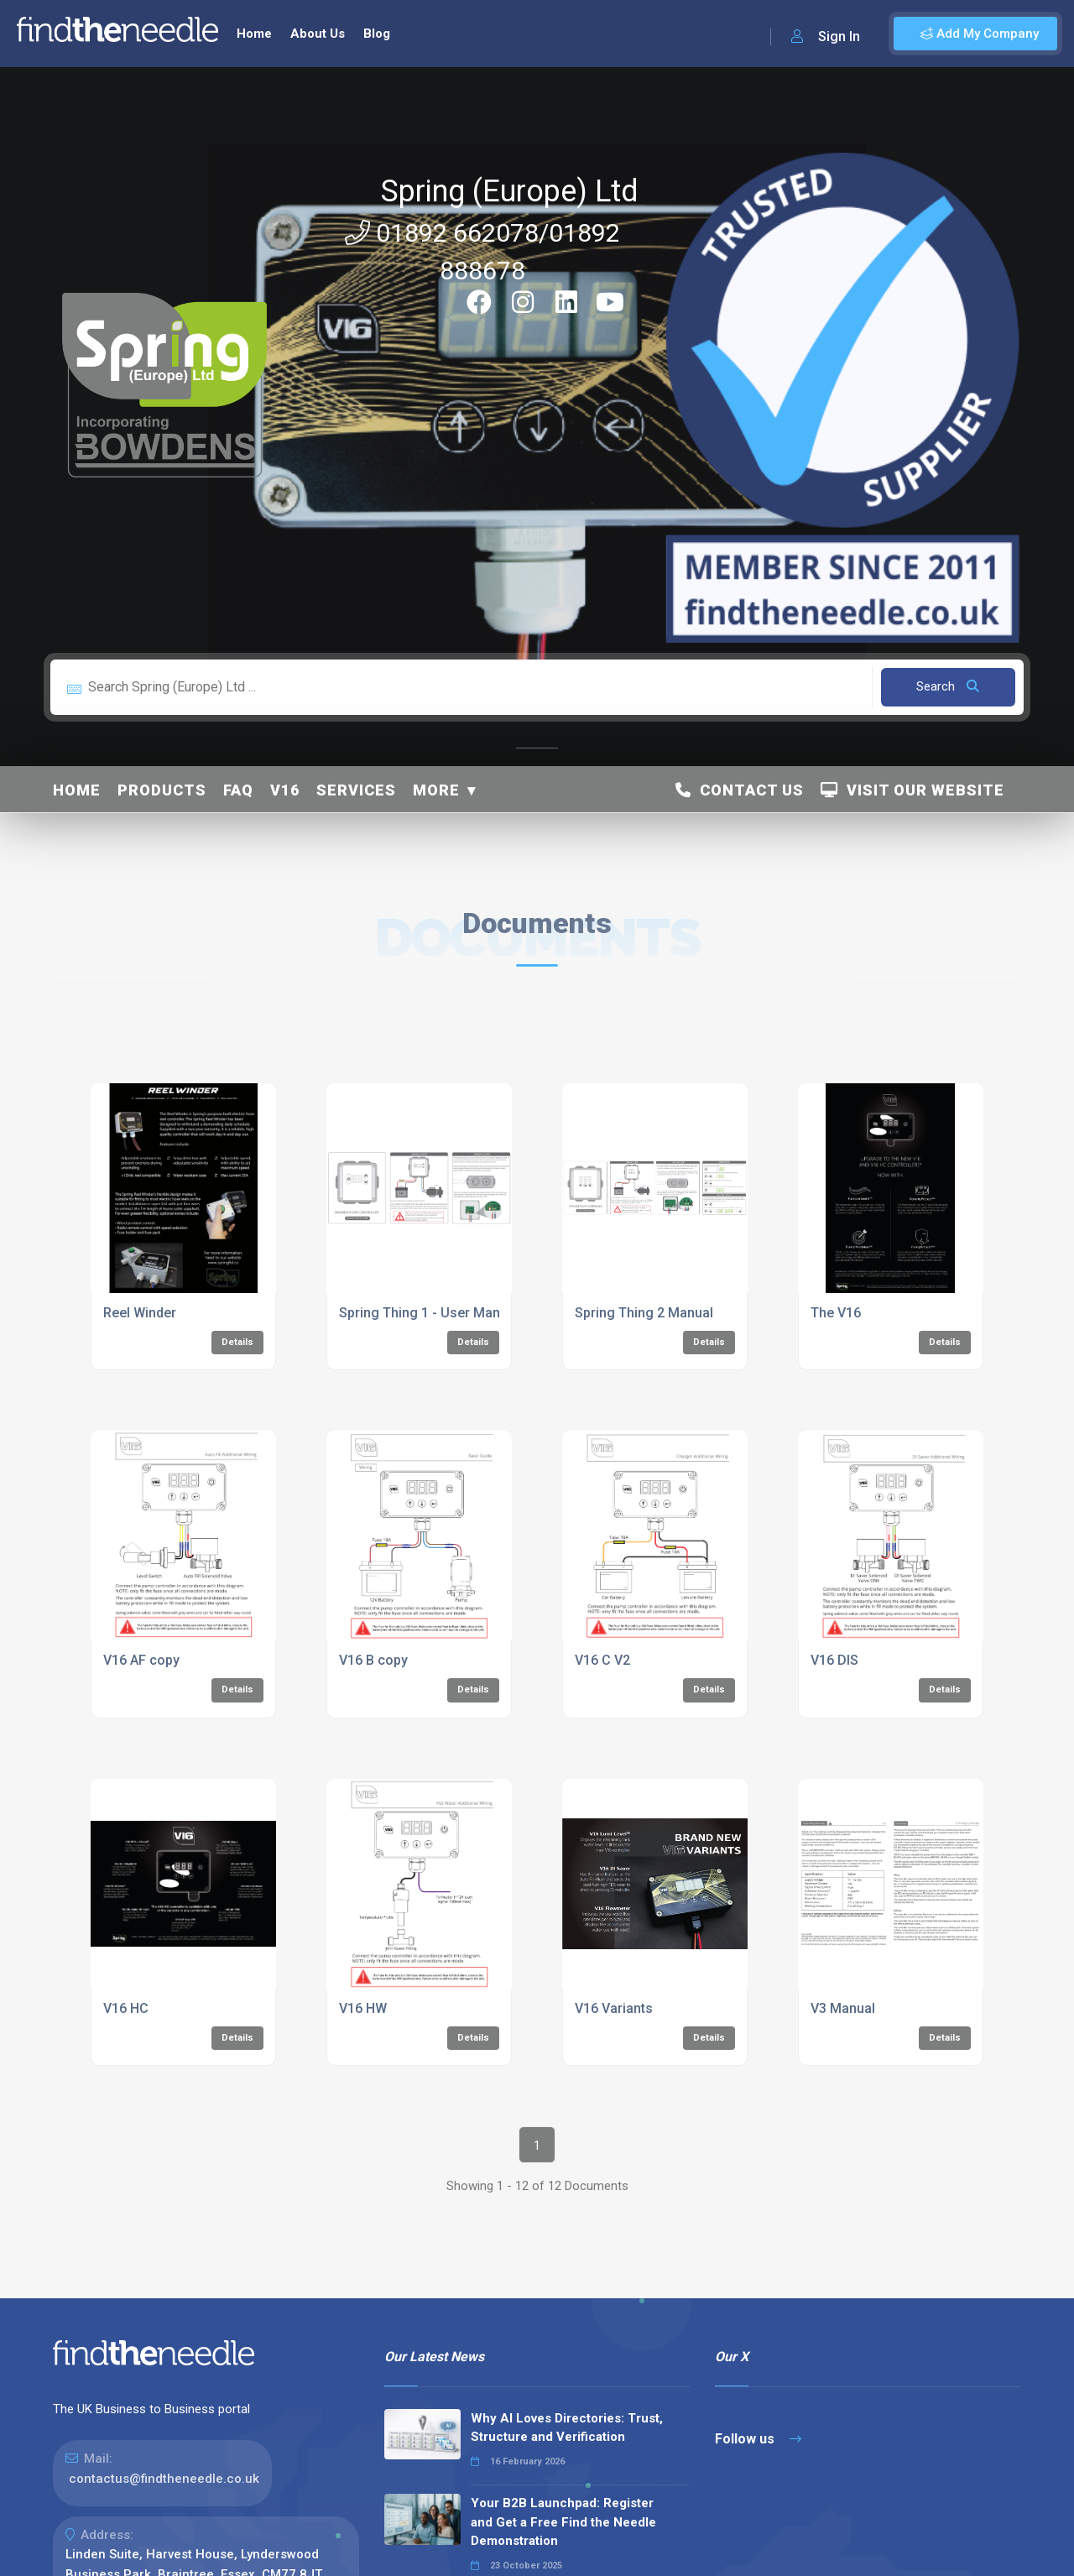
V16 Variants (614, 2008)
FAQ (238, 790)
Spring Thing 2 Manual (644, 1313)
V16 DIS (834, 1660)
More (436, 790)
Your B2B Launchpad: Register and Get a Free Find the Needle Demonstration (563, 2521)
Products (161, 790)
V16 (285, 790)
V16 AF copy (141, 1660)
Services (356, 790)
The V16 (836, 1313)
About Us (317, 33)
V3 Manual (843, 2008)
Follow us (758, 2439)
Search (947, 686)
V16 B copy (373, 1660)
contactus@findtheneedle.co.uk (164, 2478)
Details (237, 1342)
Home (254, 33)
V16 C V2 (602, 1660)
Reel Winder (139, 1313)
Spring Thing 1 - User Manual (429, 1313)
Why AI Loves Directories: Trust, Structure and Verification (567, 2428)
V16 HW (363, 2008)
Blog (376, 33)
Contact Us (739, 790)
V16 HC (126, 2008)
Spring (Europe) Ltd (510, 191)
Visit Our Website (912, 790)
